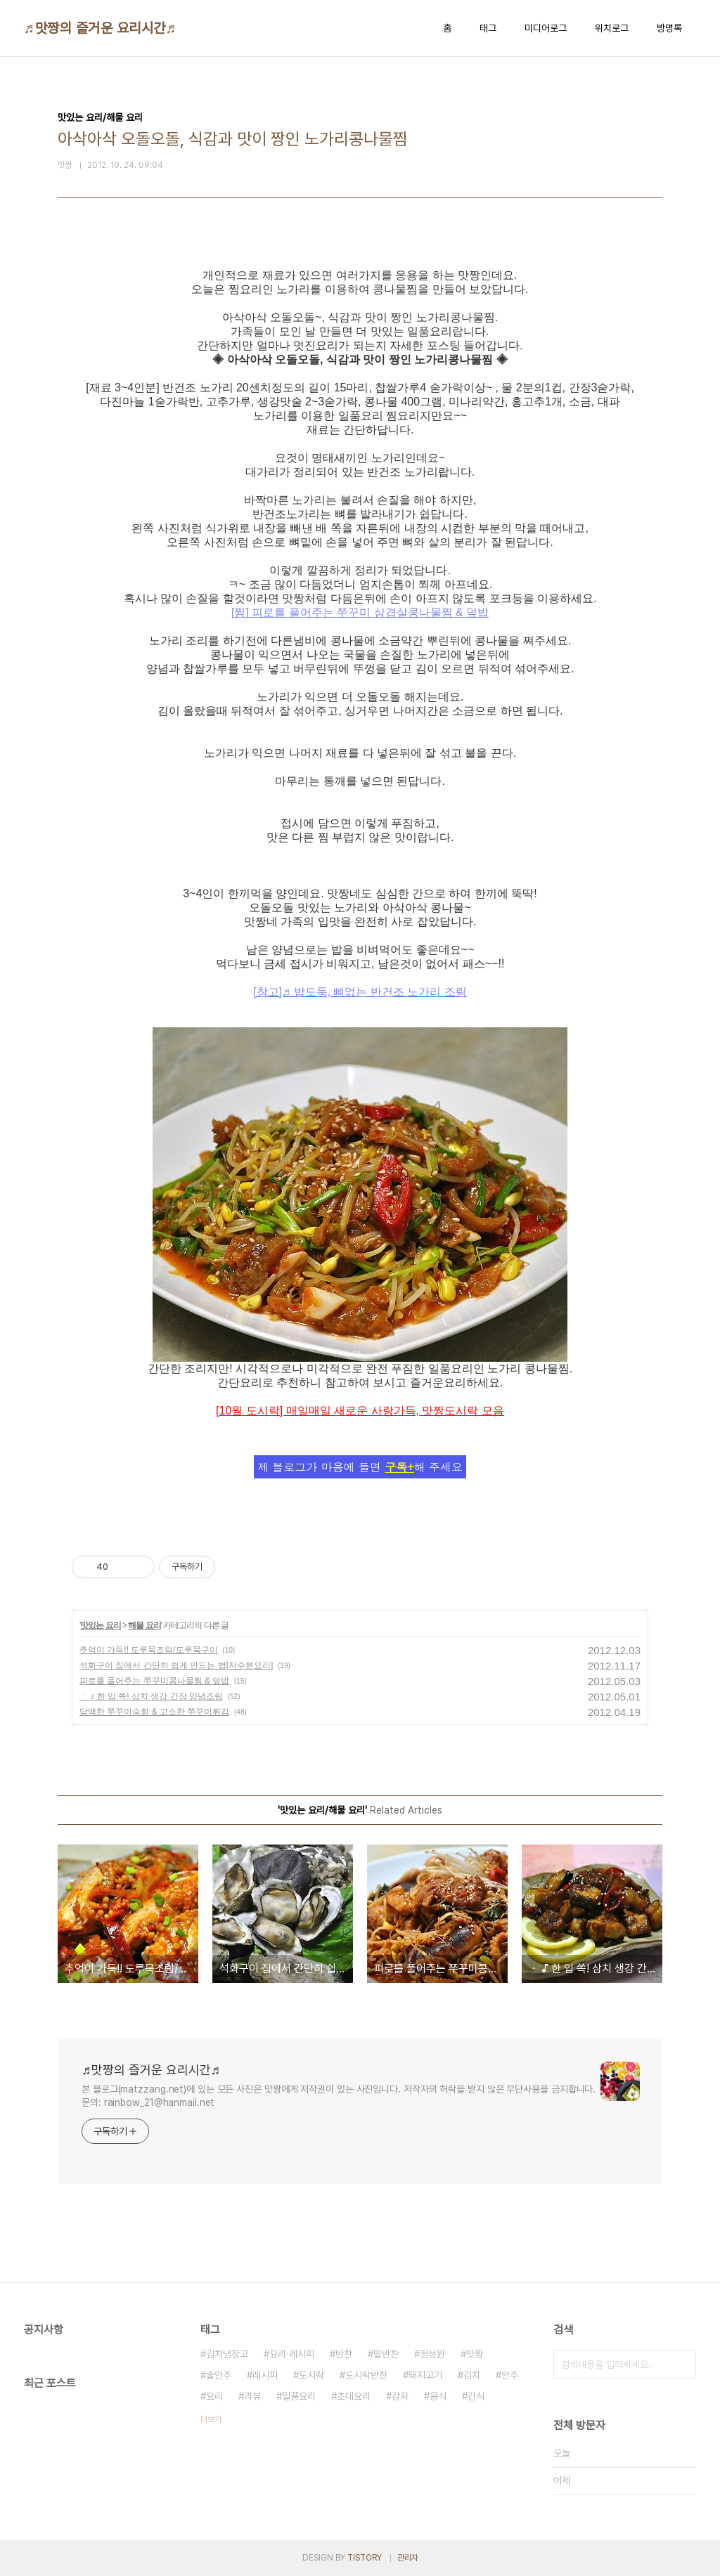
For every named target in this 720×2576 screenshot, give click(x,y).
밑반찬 (386, 2354)
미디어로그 (546, 28)
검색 (682, 2364)
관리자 (407, 2558)
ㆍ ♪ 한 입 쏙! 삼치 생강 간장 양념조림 (151, 1696)
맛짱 (474, 2354)
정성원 (432, 2354)
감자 (400, 2396)
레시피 (265, 2375)
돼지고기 (425, 2375)
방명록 (669, 28)
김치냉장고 (227, 2354)
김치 (471, 2375)
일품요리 (299, 2396)
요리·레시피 (291, 2354)
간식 (476, 2396)
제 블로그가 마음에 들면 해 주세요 (360, 1467)
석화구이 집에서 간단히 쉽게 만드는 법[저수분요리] (176, 1665)
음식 (438, 2396)
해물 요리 (144, 1625)
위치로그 (612, 28)
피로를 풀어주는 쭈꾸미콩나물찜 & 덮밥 (154, 1681)
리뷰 (252, 2396)
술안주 (218, 2375)
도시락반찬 (366, 2375)
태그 (488, 28)
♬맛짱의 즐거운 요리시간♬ (100, 28)
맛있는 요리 (100, 1625)
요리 (214, 2396)
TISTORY (364, 2558)
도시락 (311, 2375)
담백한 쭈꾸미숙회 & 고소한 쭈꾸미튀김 (154, 1712)
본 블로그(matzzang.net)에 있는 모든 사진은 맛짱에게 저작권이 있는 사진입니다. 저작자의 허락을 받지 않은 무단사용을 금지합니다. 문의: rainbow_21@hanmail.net (339, 2095)
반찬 (343, 2354)
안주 (509, 2375)
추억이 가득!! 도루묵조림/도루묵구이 (148, 1650)
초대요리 (354, 2396)
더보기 (210, 2419)
